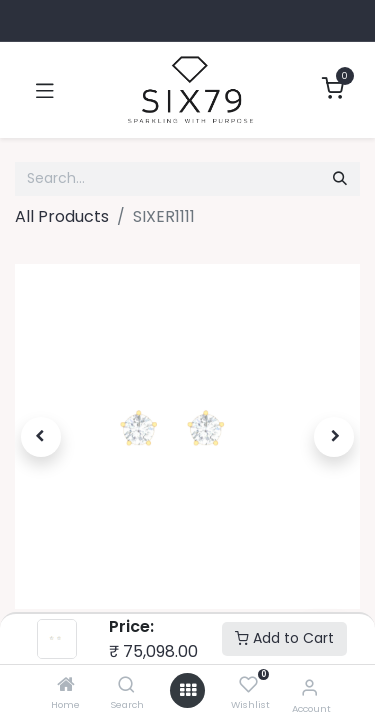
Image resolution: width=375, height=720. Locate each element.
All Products (62, 216)
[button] (41, 437)
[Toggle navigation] (45, 90)
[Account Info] (309, 687)
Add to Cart (284, 638)
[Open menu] (188, 690)
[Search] (126, 685)
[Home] (66, 685)
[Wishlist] (248, 685)
